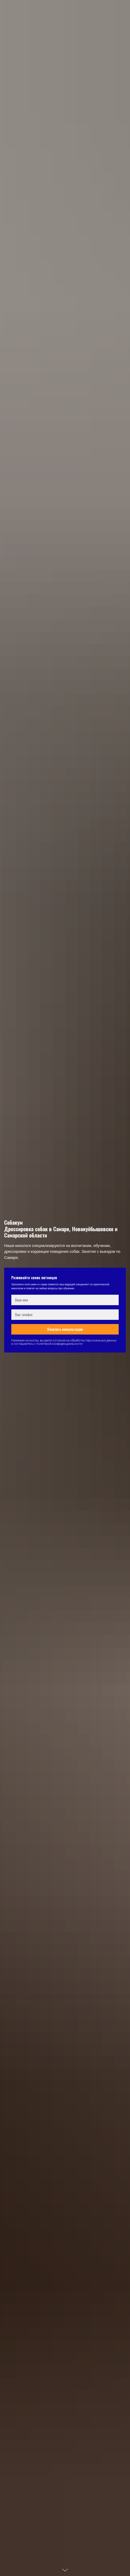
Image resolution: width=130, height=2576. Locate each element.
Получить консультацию (65, 1329)
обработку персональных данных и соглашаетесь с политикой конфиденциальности (64, 1342)
